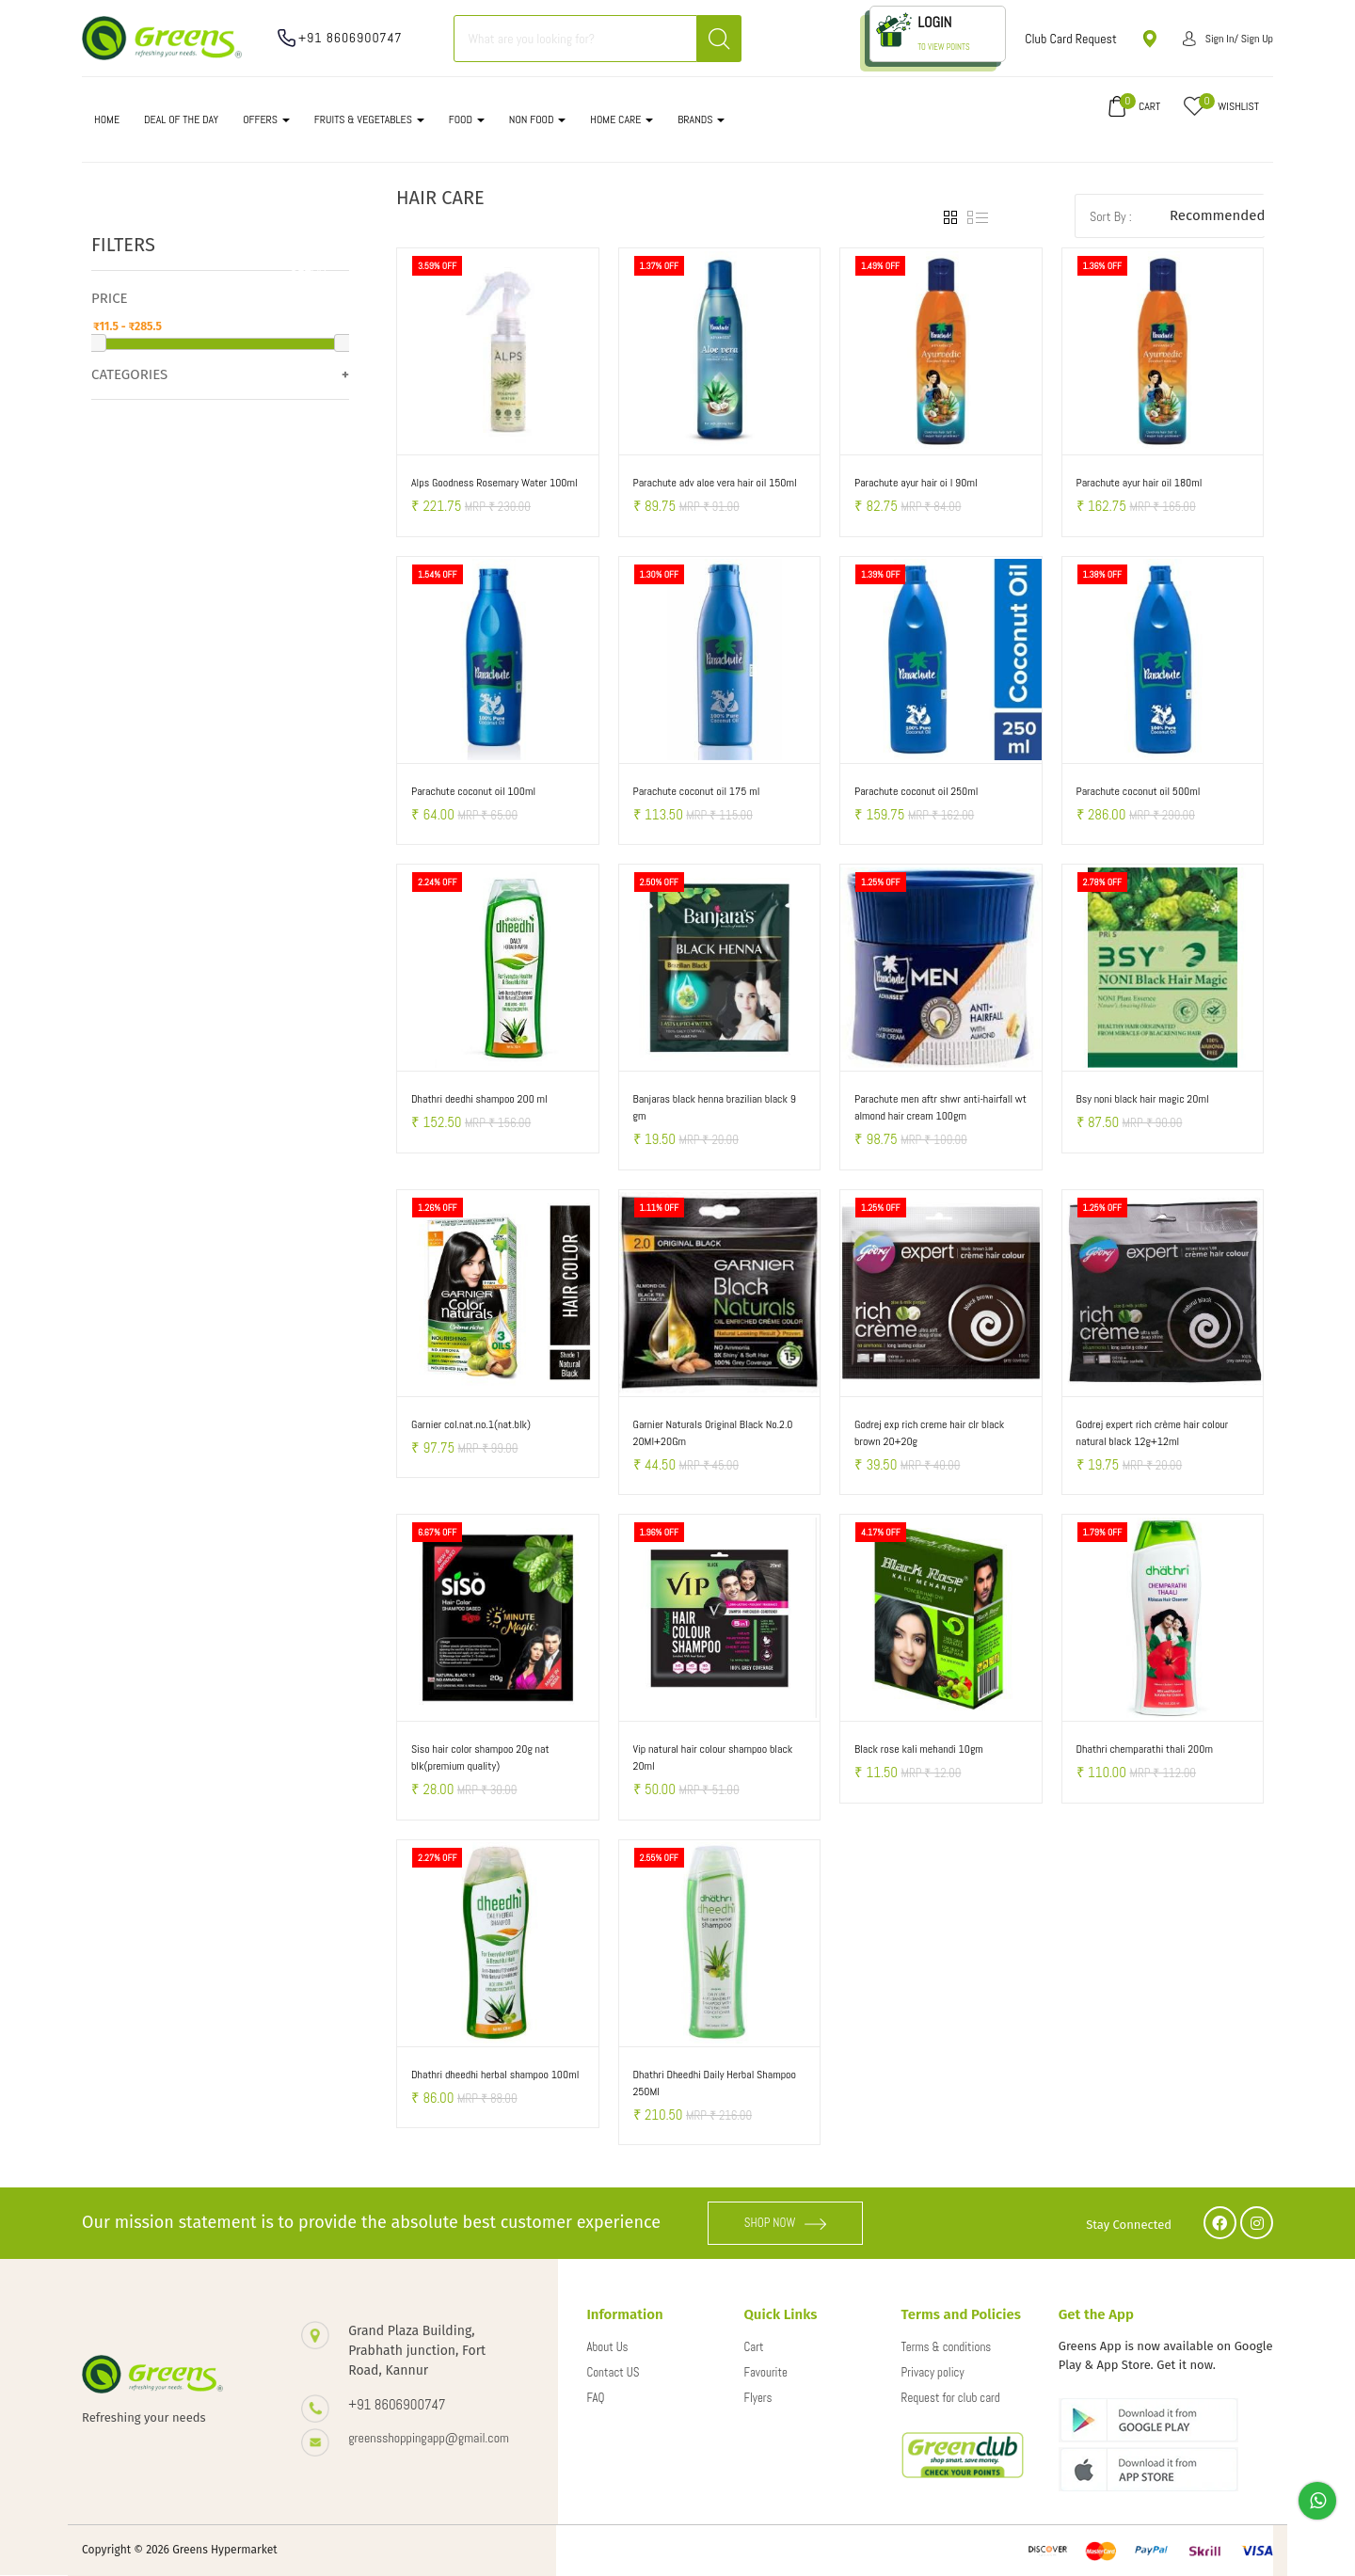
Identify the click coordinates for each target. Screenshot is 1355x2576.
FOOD (467, 119)
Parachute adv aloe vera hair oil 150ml (715, 482)
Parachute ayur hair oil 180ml (1139, 482)
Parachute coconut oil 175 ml (696, 791)
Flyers (758, 2398)
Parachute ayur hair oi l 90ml (916, 482)
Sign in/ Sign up (1228, 38)
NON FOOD (537, 119)
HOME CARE (621, 119)
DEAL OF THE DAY (181, 119)
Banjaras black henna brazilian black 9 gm (714, 1107)
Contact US (612, 2372)
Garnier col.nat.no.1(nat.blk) (471, 1424)
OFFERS (266, 119)
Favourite (766, 2372)
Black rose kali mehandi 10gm (918, 1749)
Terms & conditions (946, 2347)
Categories (129, 374)
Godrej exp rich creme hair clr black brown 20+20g (929, 1433)
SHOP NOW (785, 2223)
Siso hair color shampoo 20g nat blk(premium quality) (480, 1757)
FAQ (595, 2398)
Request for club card (950, 2398)
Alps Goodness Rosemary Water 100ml (494, 482)
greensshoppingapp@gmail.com (428, 2437)
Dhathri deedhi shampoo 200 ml (479, 1098)
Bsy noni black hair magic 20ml (1142, 1098)
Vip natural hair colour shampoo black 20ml (713, 1757)
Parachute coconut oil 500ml (1138, 791)
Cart (754, 2347)
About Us (607, 2347)
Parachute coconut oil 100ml (473, 791)
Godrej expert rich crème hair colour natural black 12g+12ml (1152, 1433)
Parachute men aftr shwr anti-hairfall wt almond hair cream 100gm (940, 1107)
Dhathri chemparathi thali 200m (1144, 1749)
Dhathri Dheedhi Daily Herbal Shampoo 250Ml (715, 2083)
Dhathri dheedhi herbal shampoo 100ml (495, 2074)
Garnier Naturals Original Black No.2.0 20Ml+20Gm (713, 1433)
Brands (701, 119)
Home (107, 119)
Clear (308, 266)
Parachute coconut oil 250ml (916, 791)
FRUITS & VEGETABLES (369, 119)
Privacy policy (932, 2372)
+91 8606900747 (350, 37)
